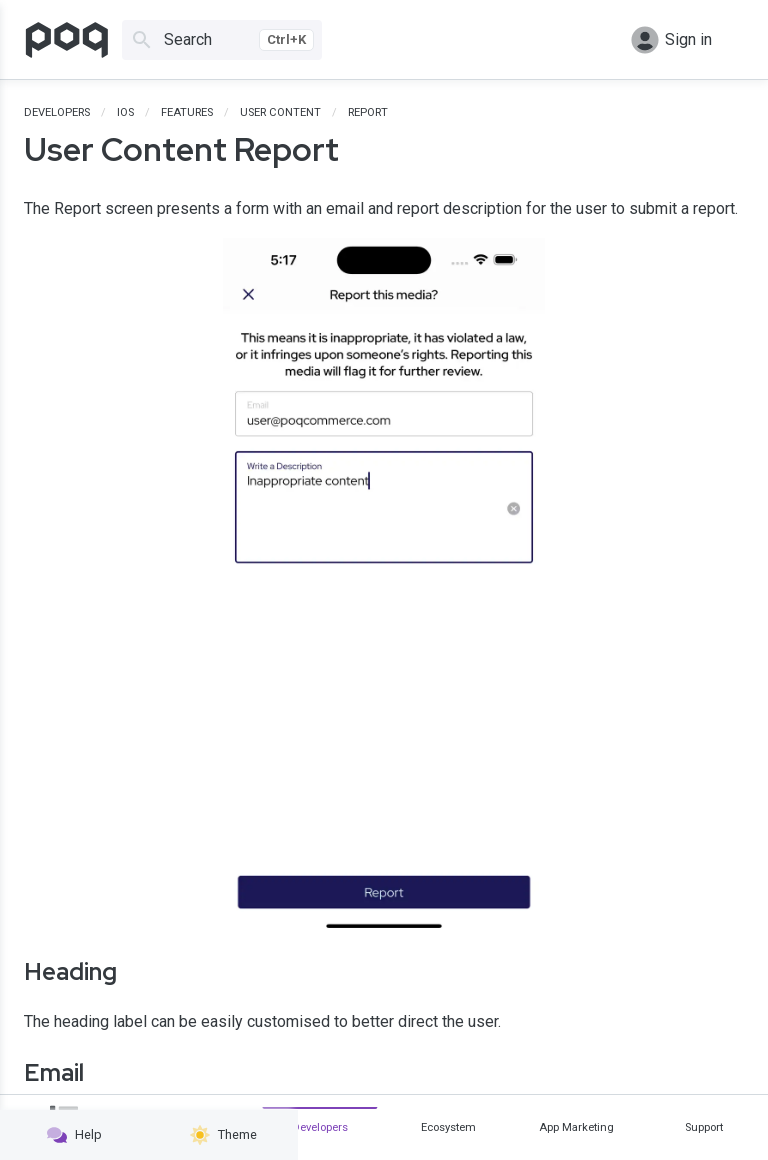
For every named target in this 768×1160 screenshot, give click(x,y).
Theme (223, 1135)
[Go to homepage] (67, 40)
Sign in (671, 40)
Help (74, 1135)
